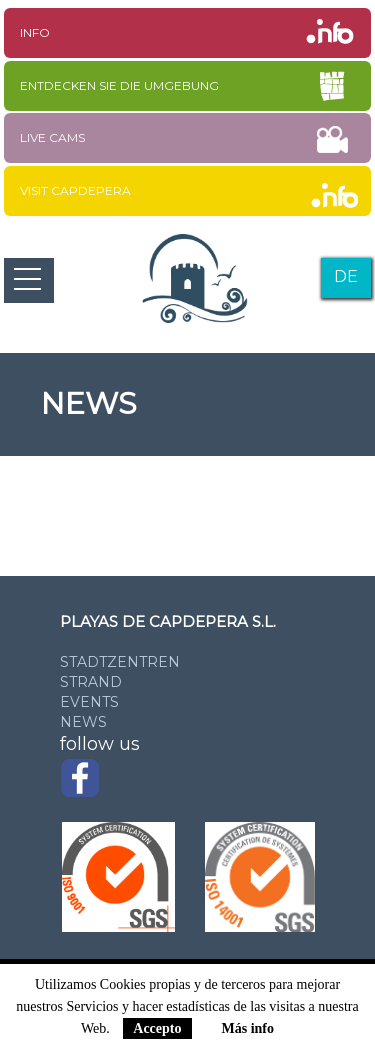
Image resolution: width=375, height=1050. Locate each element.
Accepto (157, 1028)
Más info (248, 1028)
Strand (91, 682)
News (83, 722)
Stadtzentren (120, 662)
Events (89, 702)
